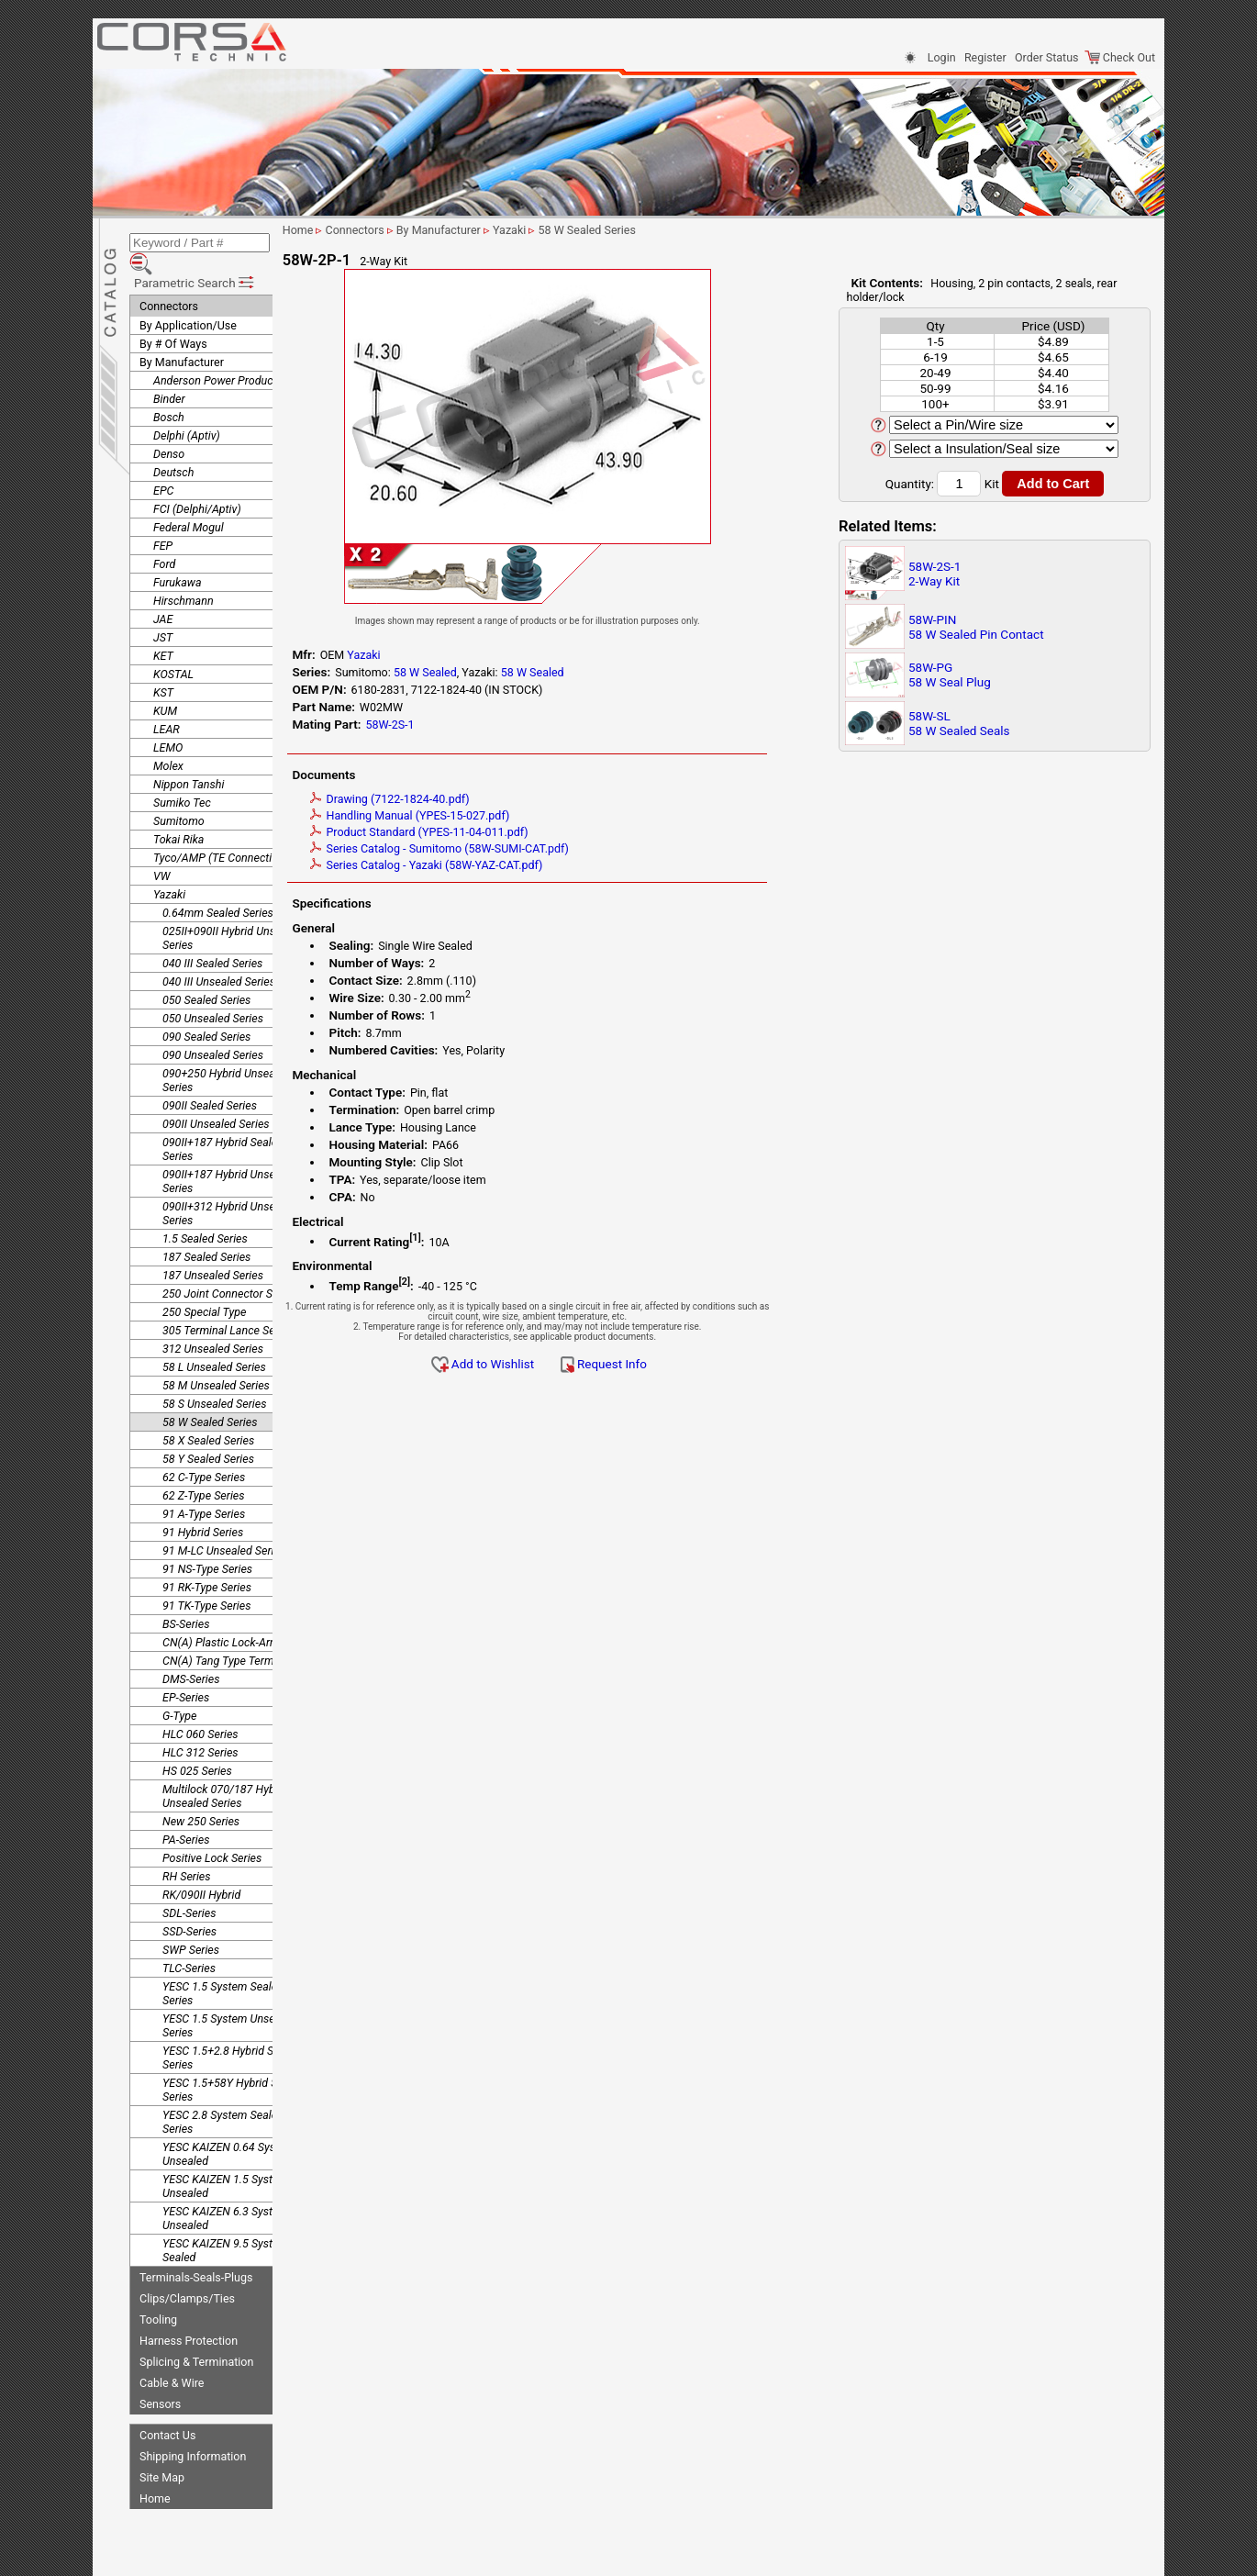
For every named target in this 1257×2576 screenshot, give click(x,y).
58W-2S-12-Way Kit (934, 573)
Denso (168, 427)
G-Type (179, 1689)
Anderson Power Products (218, 354)
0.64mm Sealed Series (217, 886)
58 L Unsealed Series (214, 1340)
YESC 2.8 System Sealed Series (223, 2095)
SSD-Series (189, 1905)
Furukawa (177, 556)
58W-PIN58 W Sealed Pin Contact (976, 626)
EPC (163, 464)
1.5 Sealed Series (205, 1212)
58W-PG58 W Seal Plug (949, 674)
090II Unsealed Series (216, 1097)
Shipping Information (192, 2430)
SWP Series (190, 1923)
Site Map (161, 2451)
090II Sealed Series (209, 1079)
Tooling (158, 2293)
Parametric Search (195, 256)
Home (155, 2472)
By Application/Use (188, 299)
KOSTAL (173, 647)
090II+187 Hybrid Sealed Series (223, 1122)
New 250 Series (200, 1794)
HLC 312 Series (200, 1726)
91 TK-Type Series (206, 1579)
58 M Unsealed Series (216, 1359)
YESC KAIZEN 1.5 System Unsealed (225, 2159)
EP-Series (185, 1671)
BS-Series (185, 1597)
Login (942, 57)
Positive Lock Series (211, 1831)
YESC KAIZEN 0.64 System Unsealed (228, 2127)
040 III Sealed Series (212, 936)
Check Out (1120, 57)
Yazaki (169, 868)
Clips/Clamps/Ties (187, 2272)
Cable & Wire (171, 2356)
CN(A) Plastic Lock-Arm (221, 1616)
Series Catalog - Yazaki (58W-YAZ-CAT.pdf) (478, 865)
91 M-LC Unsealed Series (223, 1524)
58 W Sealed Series (209, 1395)
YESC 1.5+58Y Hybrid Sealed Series (233, 2063)
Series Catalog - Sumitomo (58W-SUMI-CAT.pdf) (491, 848)
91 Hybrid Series (202, 1505)
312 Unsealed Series (212, 1322)
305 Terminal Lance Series (227, 1303)
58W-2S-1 (441, 724)
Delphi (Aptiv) (186, 409)
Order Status (1046, 57)
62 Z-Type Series (203, 1469)
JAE (162, 592)
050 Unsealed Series (212, 991)
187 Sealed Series (206, 1230)
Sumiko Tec (182, 776)
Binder (169, 372)
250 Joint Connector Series (229, 1267)
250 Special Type (204, 1285)
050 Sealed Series (206, 973)
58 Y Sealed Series (208, 1432)
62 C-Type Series (203, 1450)
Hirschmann (183, 574)
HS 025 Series (197, 1744)
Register (985, 57)
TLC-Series (189, 1941)
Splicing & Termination (196, 2335)
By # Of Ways (173, 317)
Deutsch (173, 445)
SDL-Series (189, 1886)
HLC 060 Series (200, 1707)
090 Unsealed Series (212, 1028)
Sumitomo (179, 794)
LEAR (166, 702)
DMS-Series (190, 1652)
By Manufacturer (181, 335)
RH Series (186, 1850)
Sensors (160, 2377)
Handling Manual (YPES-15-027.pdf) (462, 815)
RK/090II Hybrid (201, 1868)
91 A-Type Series (203, 1487)
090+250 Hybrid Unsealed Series (226, 1053)
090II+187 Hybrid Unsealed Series (229, 1154)
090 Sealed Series (206, 1010)
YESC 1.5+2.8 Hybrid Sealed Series (231, 2031)
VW (161, 849)
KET (163, 629)
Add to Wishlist (534, 1363)
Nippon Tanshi (188, 757)
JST (162, 611)
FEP (162, 519)
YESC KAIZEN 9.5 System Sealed (225, 2223)
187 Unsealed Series (212, 1248)
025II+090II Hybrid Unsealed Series (232, 911)
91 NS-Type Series (207, 1542)
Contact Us (167, 2408)
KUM (165, 684)
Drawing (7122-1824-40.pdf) (441, 799)
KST (163, 666)
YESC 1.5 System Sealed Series (223, 1966)
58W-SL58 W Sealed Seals (959, 723)
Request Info (655, 1363)
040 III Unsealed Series (218, 955)
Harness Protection (188, 2314)
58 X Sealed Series (208, 1414)
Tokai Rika (178, 813)
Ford (164, 537)
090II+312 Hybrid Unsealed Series (229, 1186)
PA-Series (185, 1813)
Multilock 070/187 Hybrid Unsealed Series (225, 1769)
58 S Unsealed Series (214, 1377)
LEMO (168, 721)
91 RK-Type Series (206, 1560)
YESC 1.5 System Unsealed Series (229, 1999)
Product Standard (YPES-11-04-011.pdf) (471, 832)
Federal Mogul (188, 500)
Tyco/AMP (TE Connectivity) (223, 831)
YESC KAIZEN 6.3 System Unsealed (225, 2191)
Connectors (168, 279)
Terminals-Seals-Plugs (195, 2251)
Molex (168, 739)
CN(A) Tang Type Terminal (227, 1634)
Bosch (168, 390)
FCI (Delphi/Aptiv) (197, 482)
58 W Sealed (476, 672)
